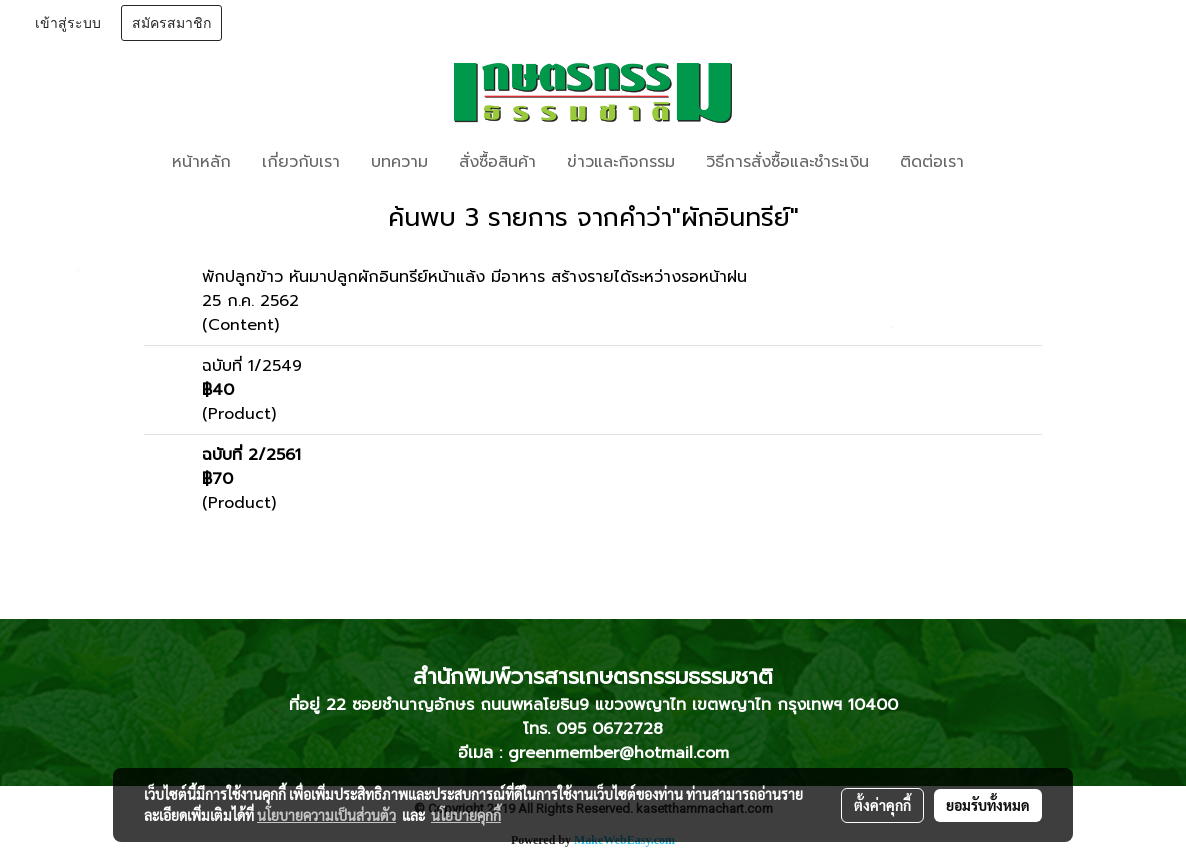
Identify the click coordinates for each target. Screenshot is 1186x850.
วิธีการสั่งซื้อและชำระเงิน (787, 162)
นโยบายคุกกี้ (466, 815)
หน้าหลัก (201, 162)
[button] (1009, 162)
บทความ (399, 162)
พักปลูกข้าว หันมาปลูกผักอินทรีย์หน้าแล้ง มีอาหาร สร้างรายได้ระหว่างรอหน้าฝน (474, 277)
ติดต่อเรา (932, 162)
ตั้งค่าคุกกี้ (882, 805)
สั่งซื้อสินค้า (497, 162)
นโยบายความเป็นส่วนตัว (326, 815)
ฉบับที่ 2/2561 (251, 455)
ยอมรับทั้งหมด (988, 805)
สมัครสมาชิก (171, 23)
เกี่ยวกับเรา (301, 162)
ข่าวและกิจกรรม (621, 162)
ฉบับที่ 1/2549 (252, 366)
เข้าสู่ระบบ (68, 23)
